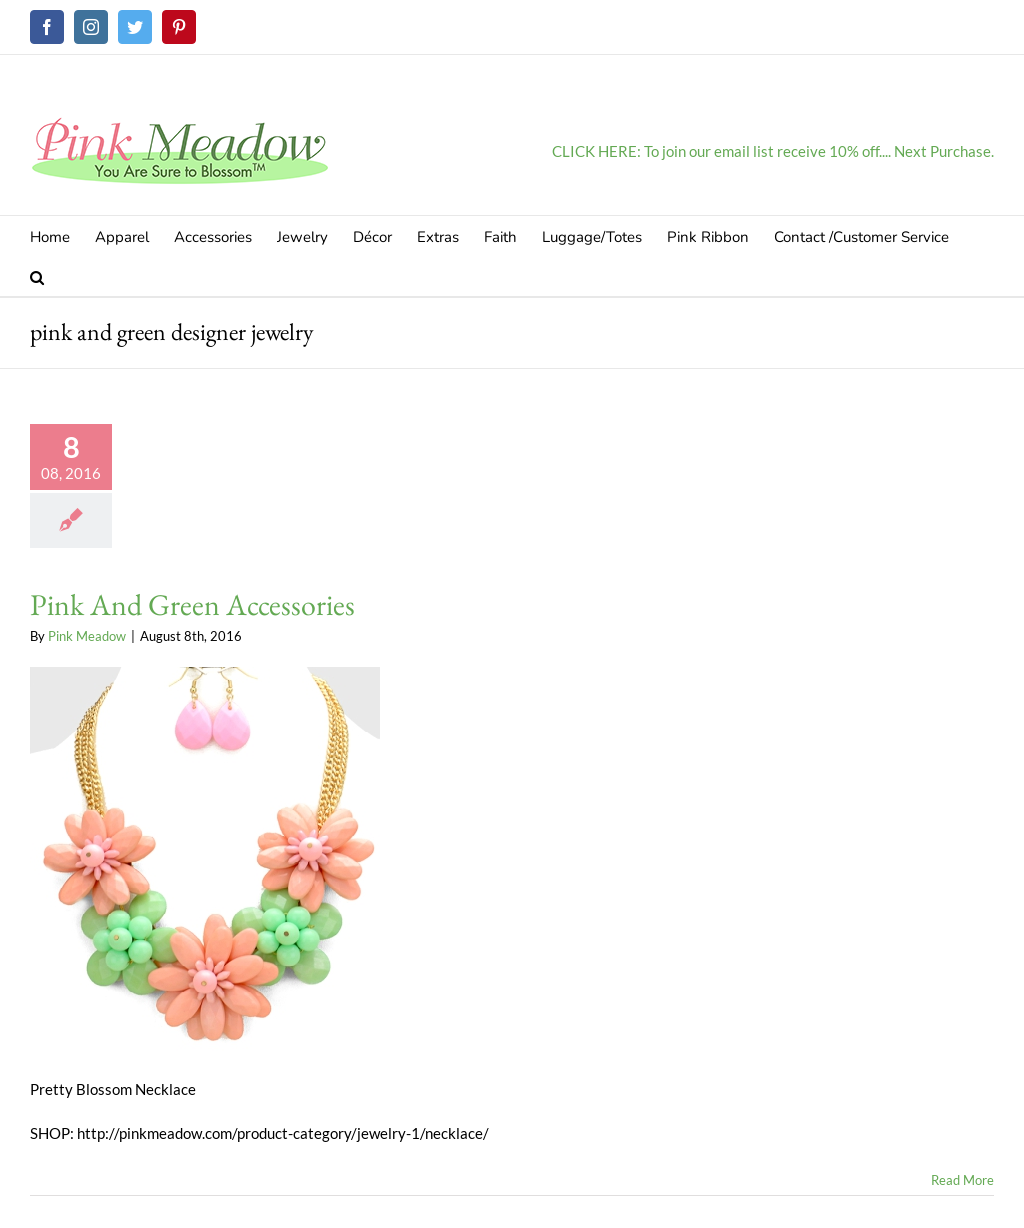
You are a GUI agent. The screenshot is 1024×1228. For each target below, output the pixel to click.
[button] (37, 276)
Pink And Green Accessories (192, 604)
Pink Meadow (87, 636)
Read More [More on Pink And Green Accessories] (962, 1180)
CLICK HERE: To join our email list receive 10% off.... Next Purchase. (773, 151)
